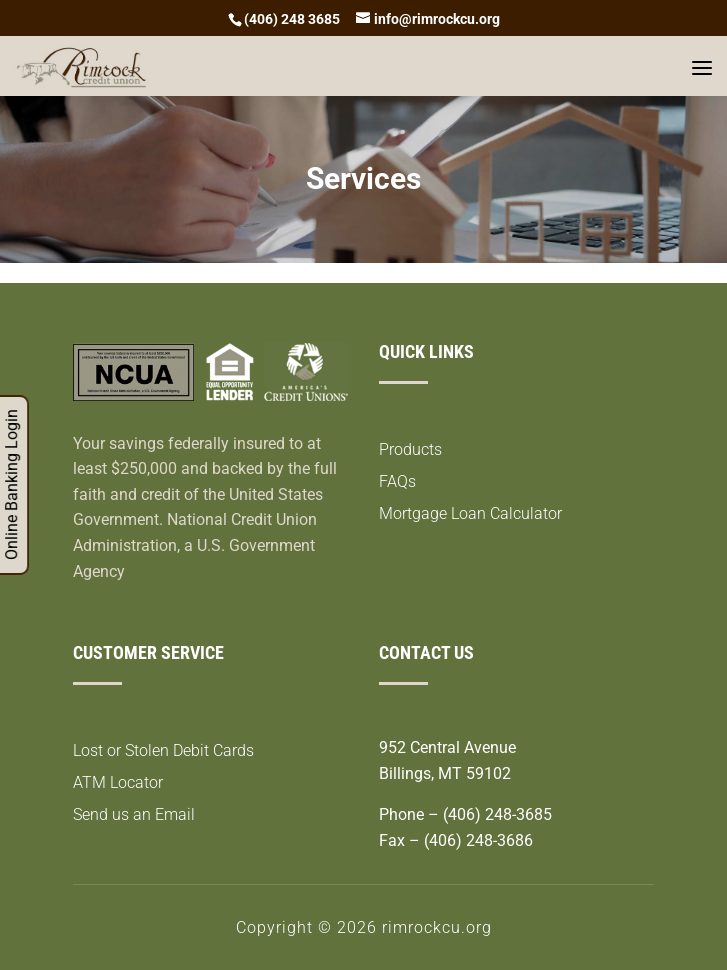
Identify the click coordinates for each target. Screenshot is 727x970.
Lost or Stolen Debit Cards (163, 750)
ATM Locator (118, 782)
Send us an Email (134, 814)
